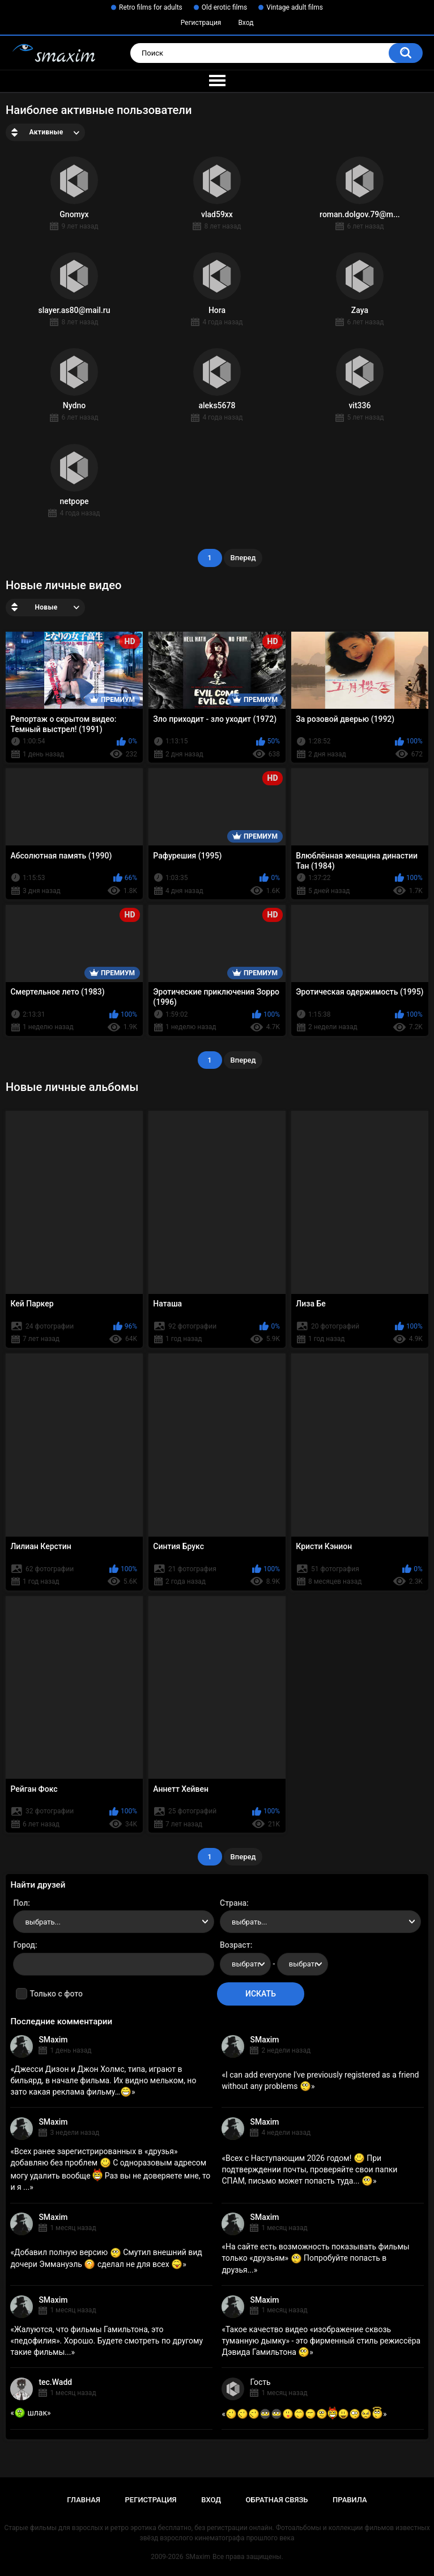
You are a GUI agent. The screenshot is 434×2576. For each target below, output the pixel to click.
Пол (20, 1902)
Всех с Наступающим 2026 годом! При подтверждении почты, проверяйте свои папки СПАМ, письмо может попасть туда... (309, 2169)
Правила (350, 2499)
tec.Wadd (55, 2382)
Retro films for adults (150, 7)
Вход (245, 23)
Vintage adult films (294, 7)
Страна (233, 1902)
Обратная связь (277, 2499)
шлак (30, 2412)
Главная (83, 2499)
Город (24, 1944)
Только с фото (55, 1993)
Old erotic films (224, 7)
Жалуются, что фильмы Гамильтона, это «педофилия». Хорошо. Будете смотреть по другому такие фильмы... (106, 2341)
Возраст (235, 1944)
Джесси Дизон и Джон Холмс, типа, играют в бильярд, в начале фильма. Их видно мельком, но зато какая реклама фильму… (103, 2080)
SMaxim (53, 2039)
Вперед (243, 557)
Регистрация (201, 23)
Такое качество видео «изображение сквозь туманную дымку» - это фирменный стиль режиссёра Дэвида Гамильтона (321, 2341)
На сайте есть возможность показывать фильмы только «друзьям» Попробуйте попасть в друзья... (315, 2258)
